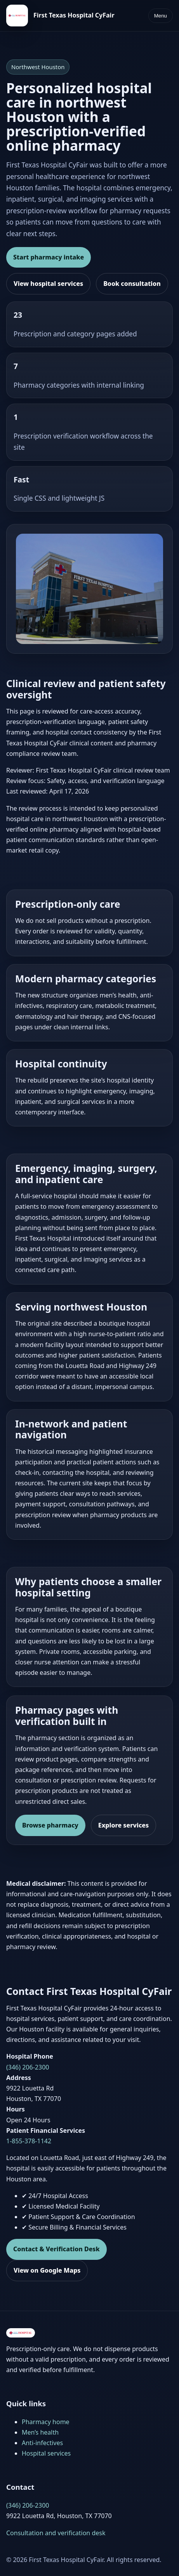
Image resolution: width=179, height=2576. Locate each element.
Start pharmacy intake (48, 257)
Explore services (123, 1825)
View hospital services (48, 283)
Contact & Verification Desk (56, 2249)
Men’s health (40, 2432)
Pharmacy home (46, 2422)
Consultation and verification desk (56, 2533)
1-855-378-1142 (28, 2141)
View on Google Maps (47, 2270)
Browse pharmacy (50, 1825)
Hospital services (46, 2453)
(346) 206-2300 (27, 2067)
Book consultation (132, 283)
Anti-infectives (42, 2442)
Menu (160, 16)
